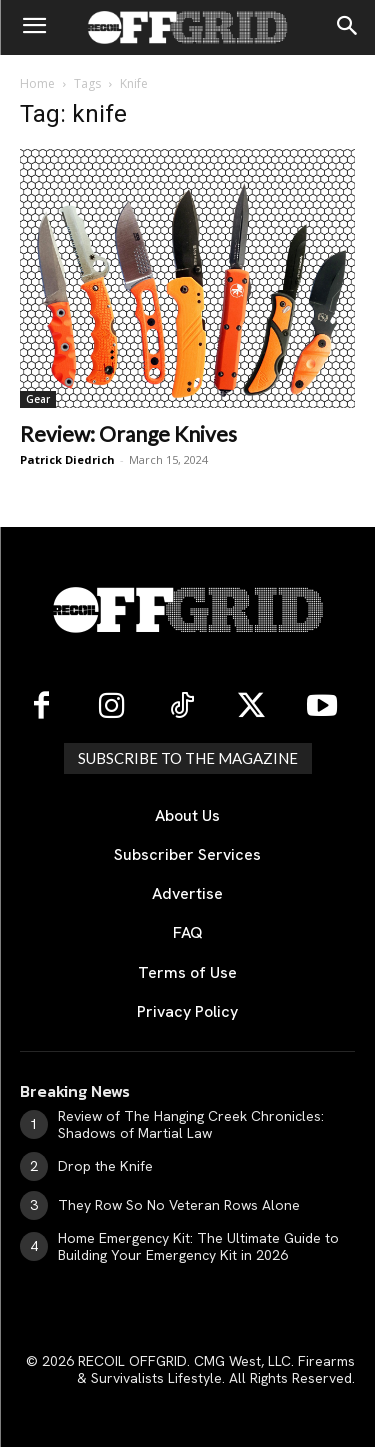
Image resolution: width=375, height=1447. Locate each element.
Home (37, 83)
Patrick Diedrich (67, 459)
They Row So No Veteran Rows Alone (179, 1205)
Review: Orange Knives (128, 433)
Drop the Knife (105, 1166)
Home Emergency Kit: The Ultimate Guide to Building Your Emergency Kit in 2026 (198, 1246)
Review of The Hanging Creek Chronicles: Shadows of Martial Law (191, 1124)
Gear (38, 399)
